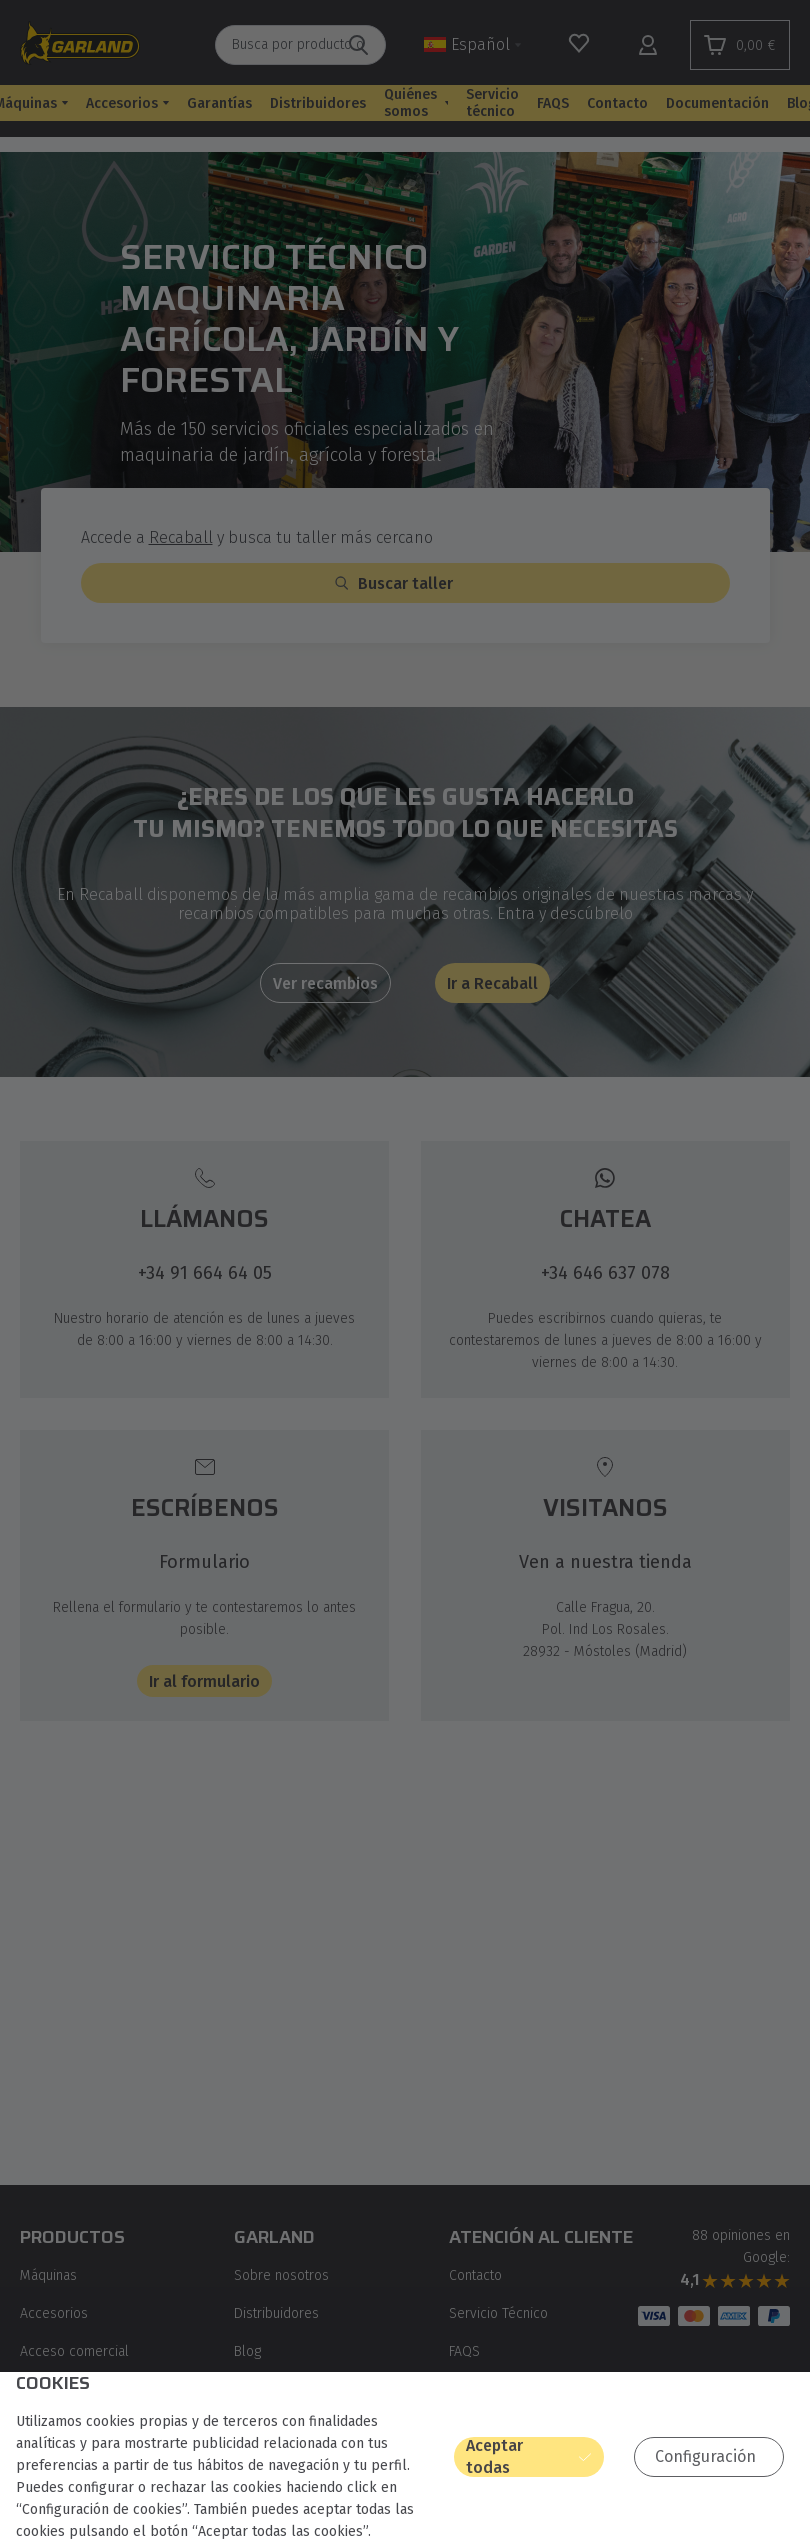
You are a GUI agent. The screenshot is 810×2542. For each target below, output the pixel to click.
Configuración (705, 2456)
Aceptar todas (494, 2457)
